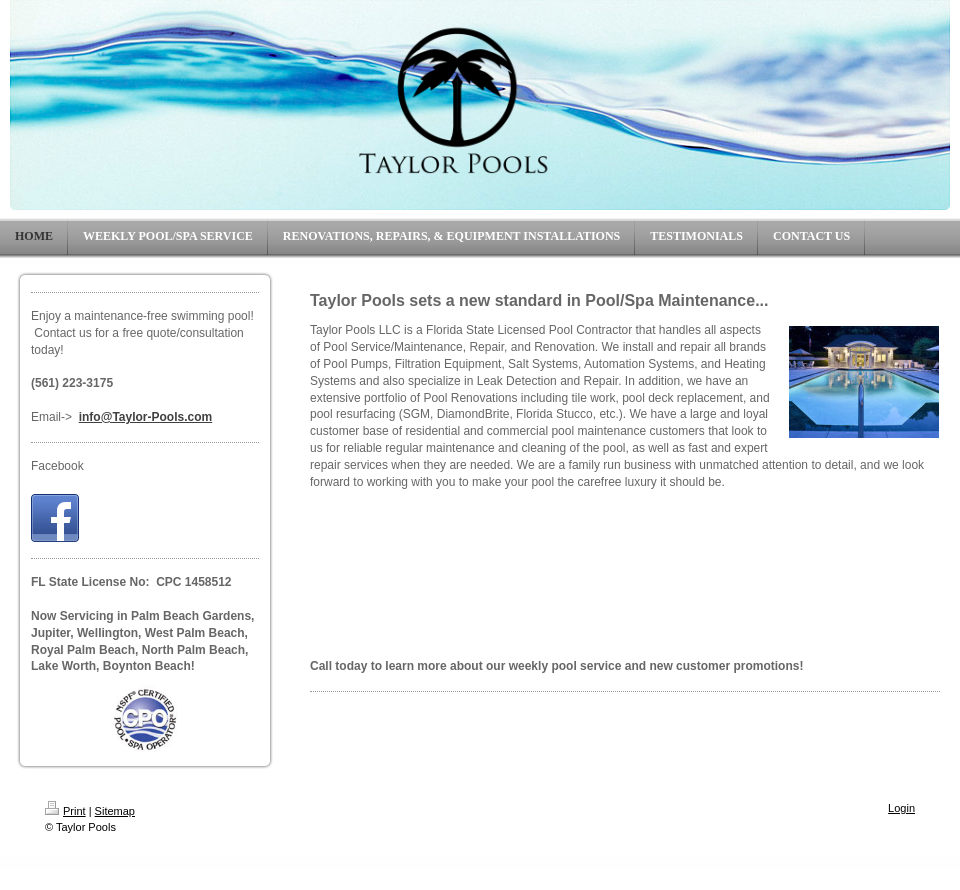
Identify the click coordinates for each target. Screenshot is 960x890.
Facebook (57, 466)
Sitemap (115, 811)
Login (901, 808)
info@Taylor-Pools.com (146, 417)
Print (65, 811)
